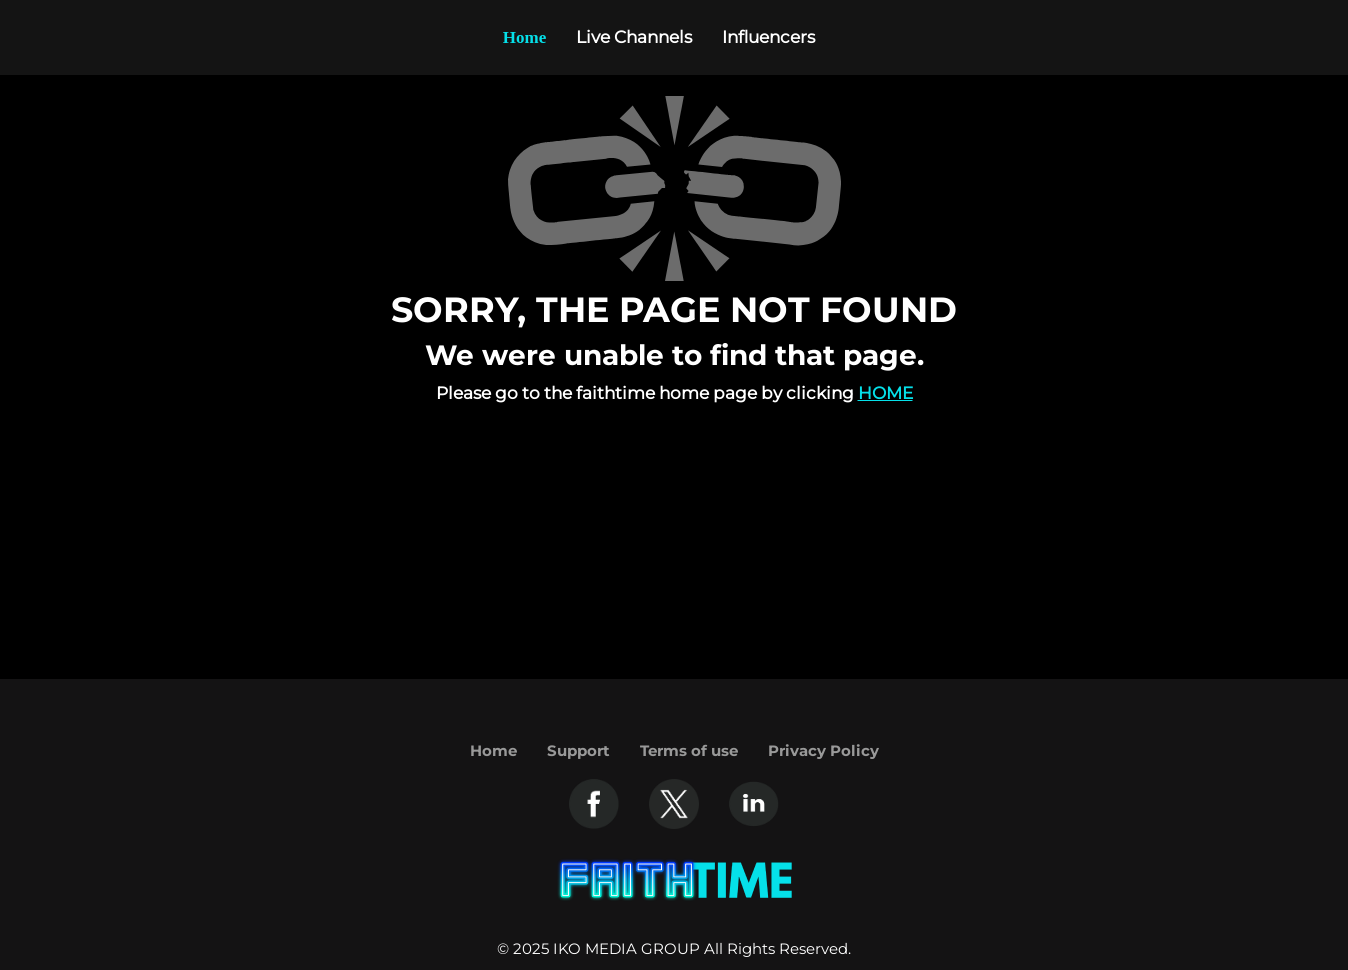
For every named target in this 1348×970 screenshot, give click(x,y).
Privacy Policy (823, 750)
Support (578, 750)
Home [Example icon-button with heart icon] (524, 37)
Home (885, 393)
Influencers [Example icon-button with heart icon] (768, 37)
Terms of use (689, 750)
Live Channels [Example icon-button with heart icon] (634, 37)
